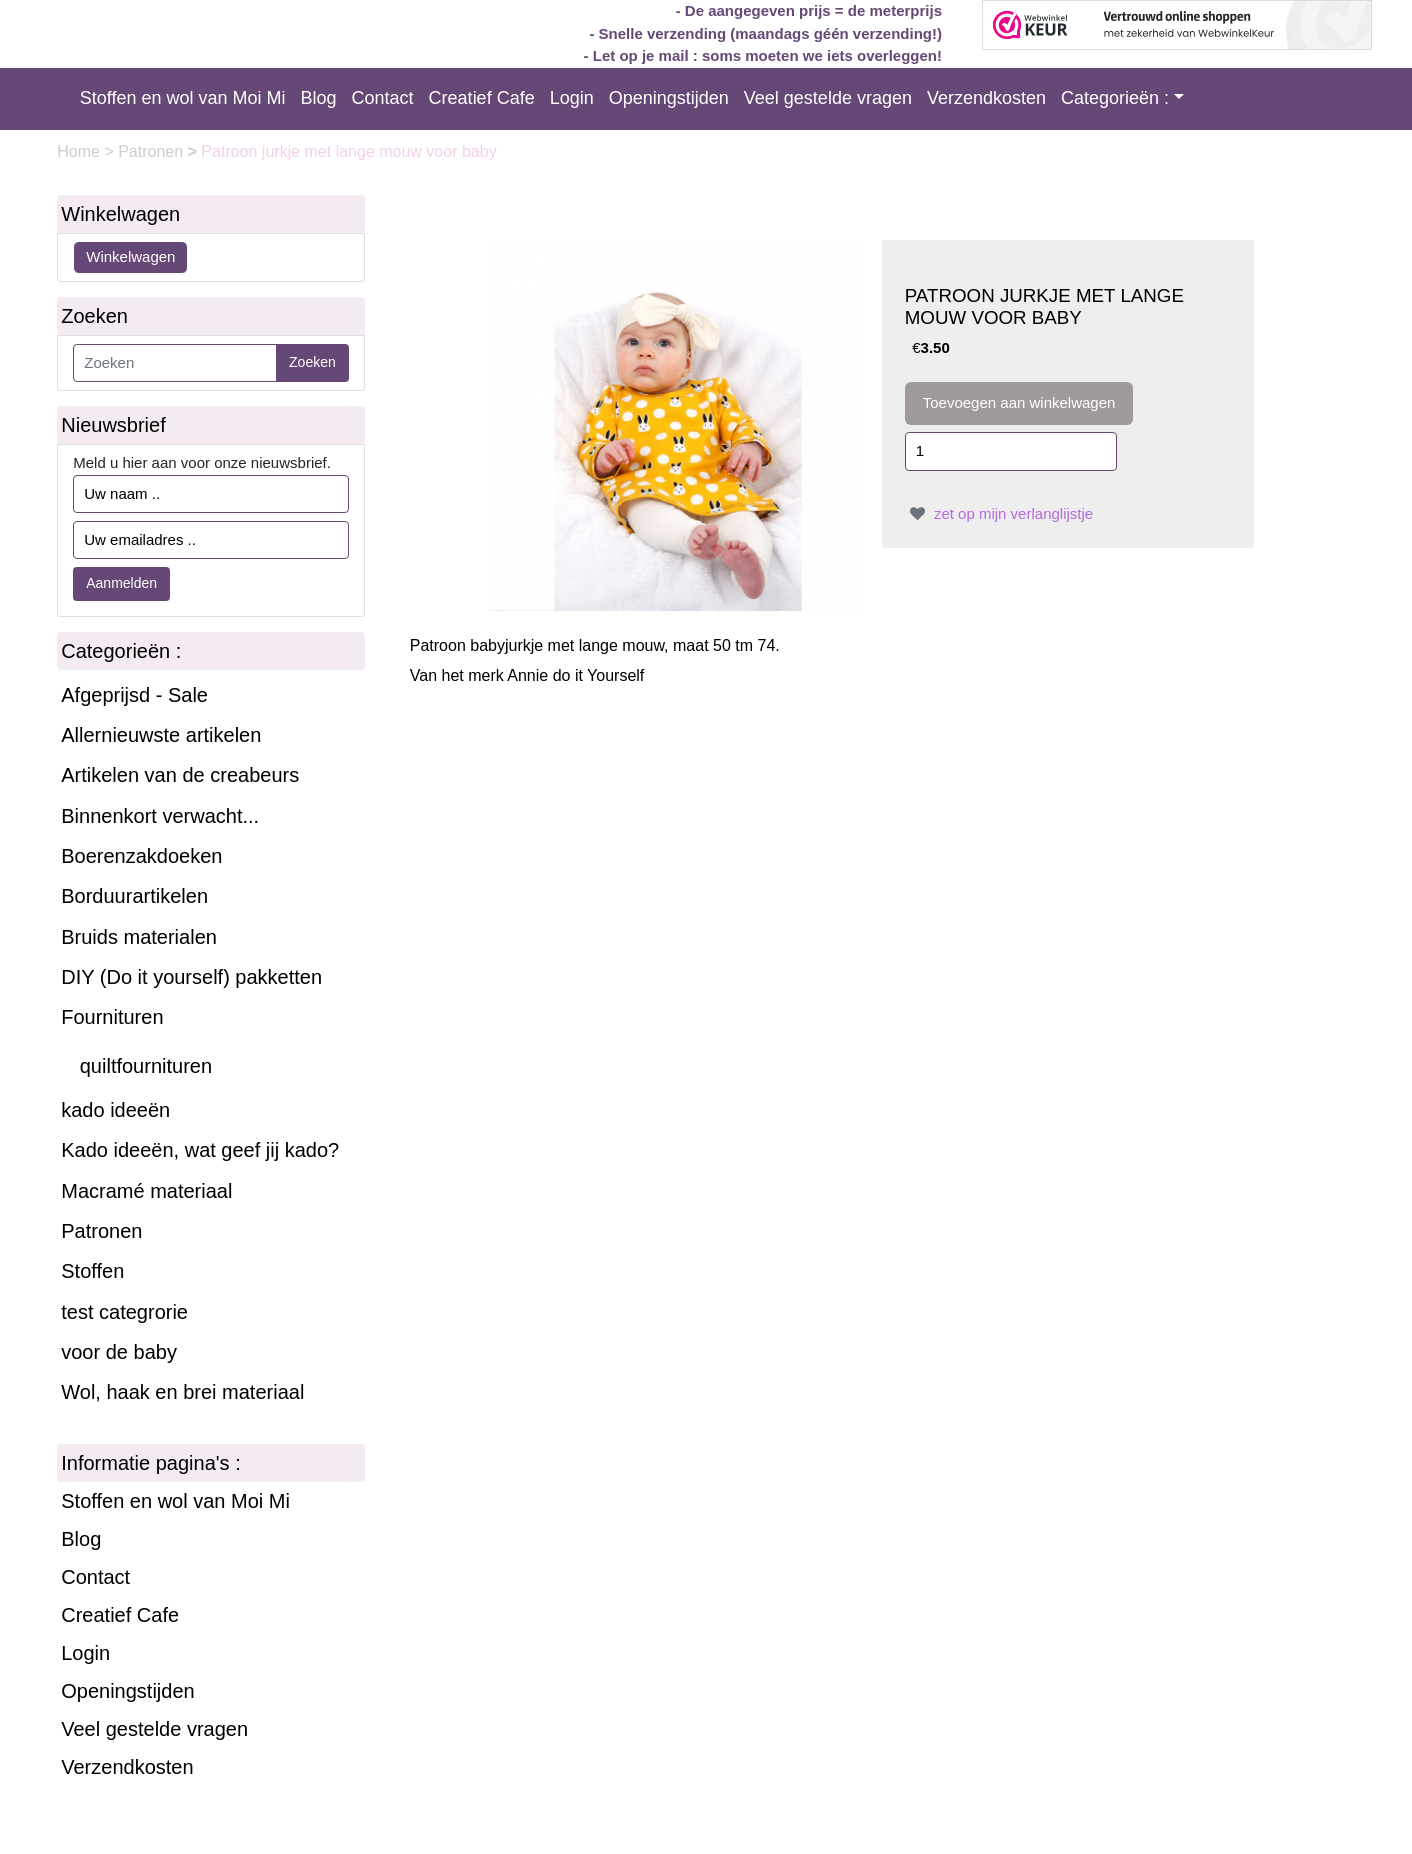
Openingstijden (669, 98)
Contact (383, 98)
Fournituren (112, 1017)
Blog (319, 98)
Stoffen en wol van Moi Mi (183, 98)
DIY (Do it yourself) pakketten (191, 977)
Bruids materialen (139, 937)
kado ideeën (115, 1110)
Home (80, 151)
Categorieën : (1115, 98)
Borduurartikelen (134, 896)
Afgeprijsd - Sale (134, 695)
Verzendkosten (986, 98)
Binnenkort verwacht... (160, 816)
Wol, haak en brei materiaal (182, 1392)
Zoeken (312, 362)
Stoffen (92, 1271)
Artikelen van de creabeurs (180, 775)
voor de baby (119, 1352)
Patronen (152, 151)
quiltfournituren (146, 1066)
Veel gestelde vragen (828, 98)
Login (572, 98)
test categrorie (124, 1312)
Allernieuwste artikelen (161, 735)
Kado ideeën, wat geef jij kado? (200, 1150)
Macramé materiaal (146, 1191)
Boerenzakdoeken (141, 856)
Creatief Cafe (482, 98)
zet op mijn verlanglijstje (999, 513)
